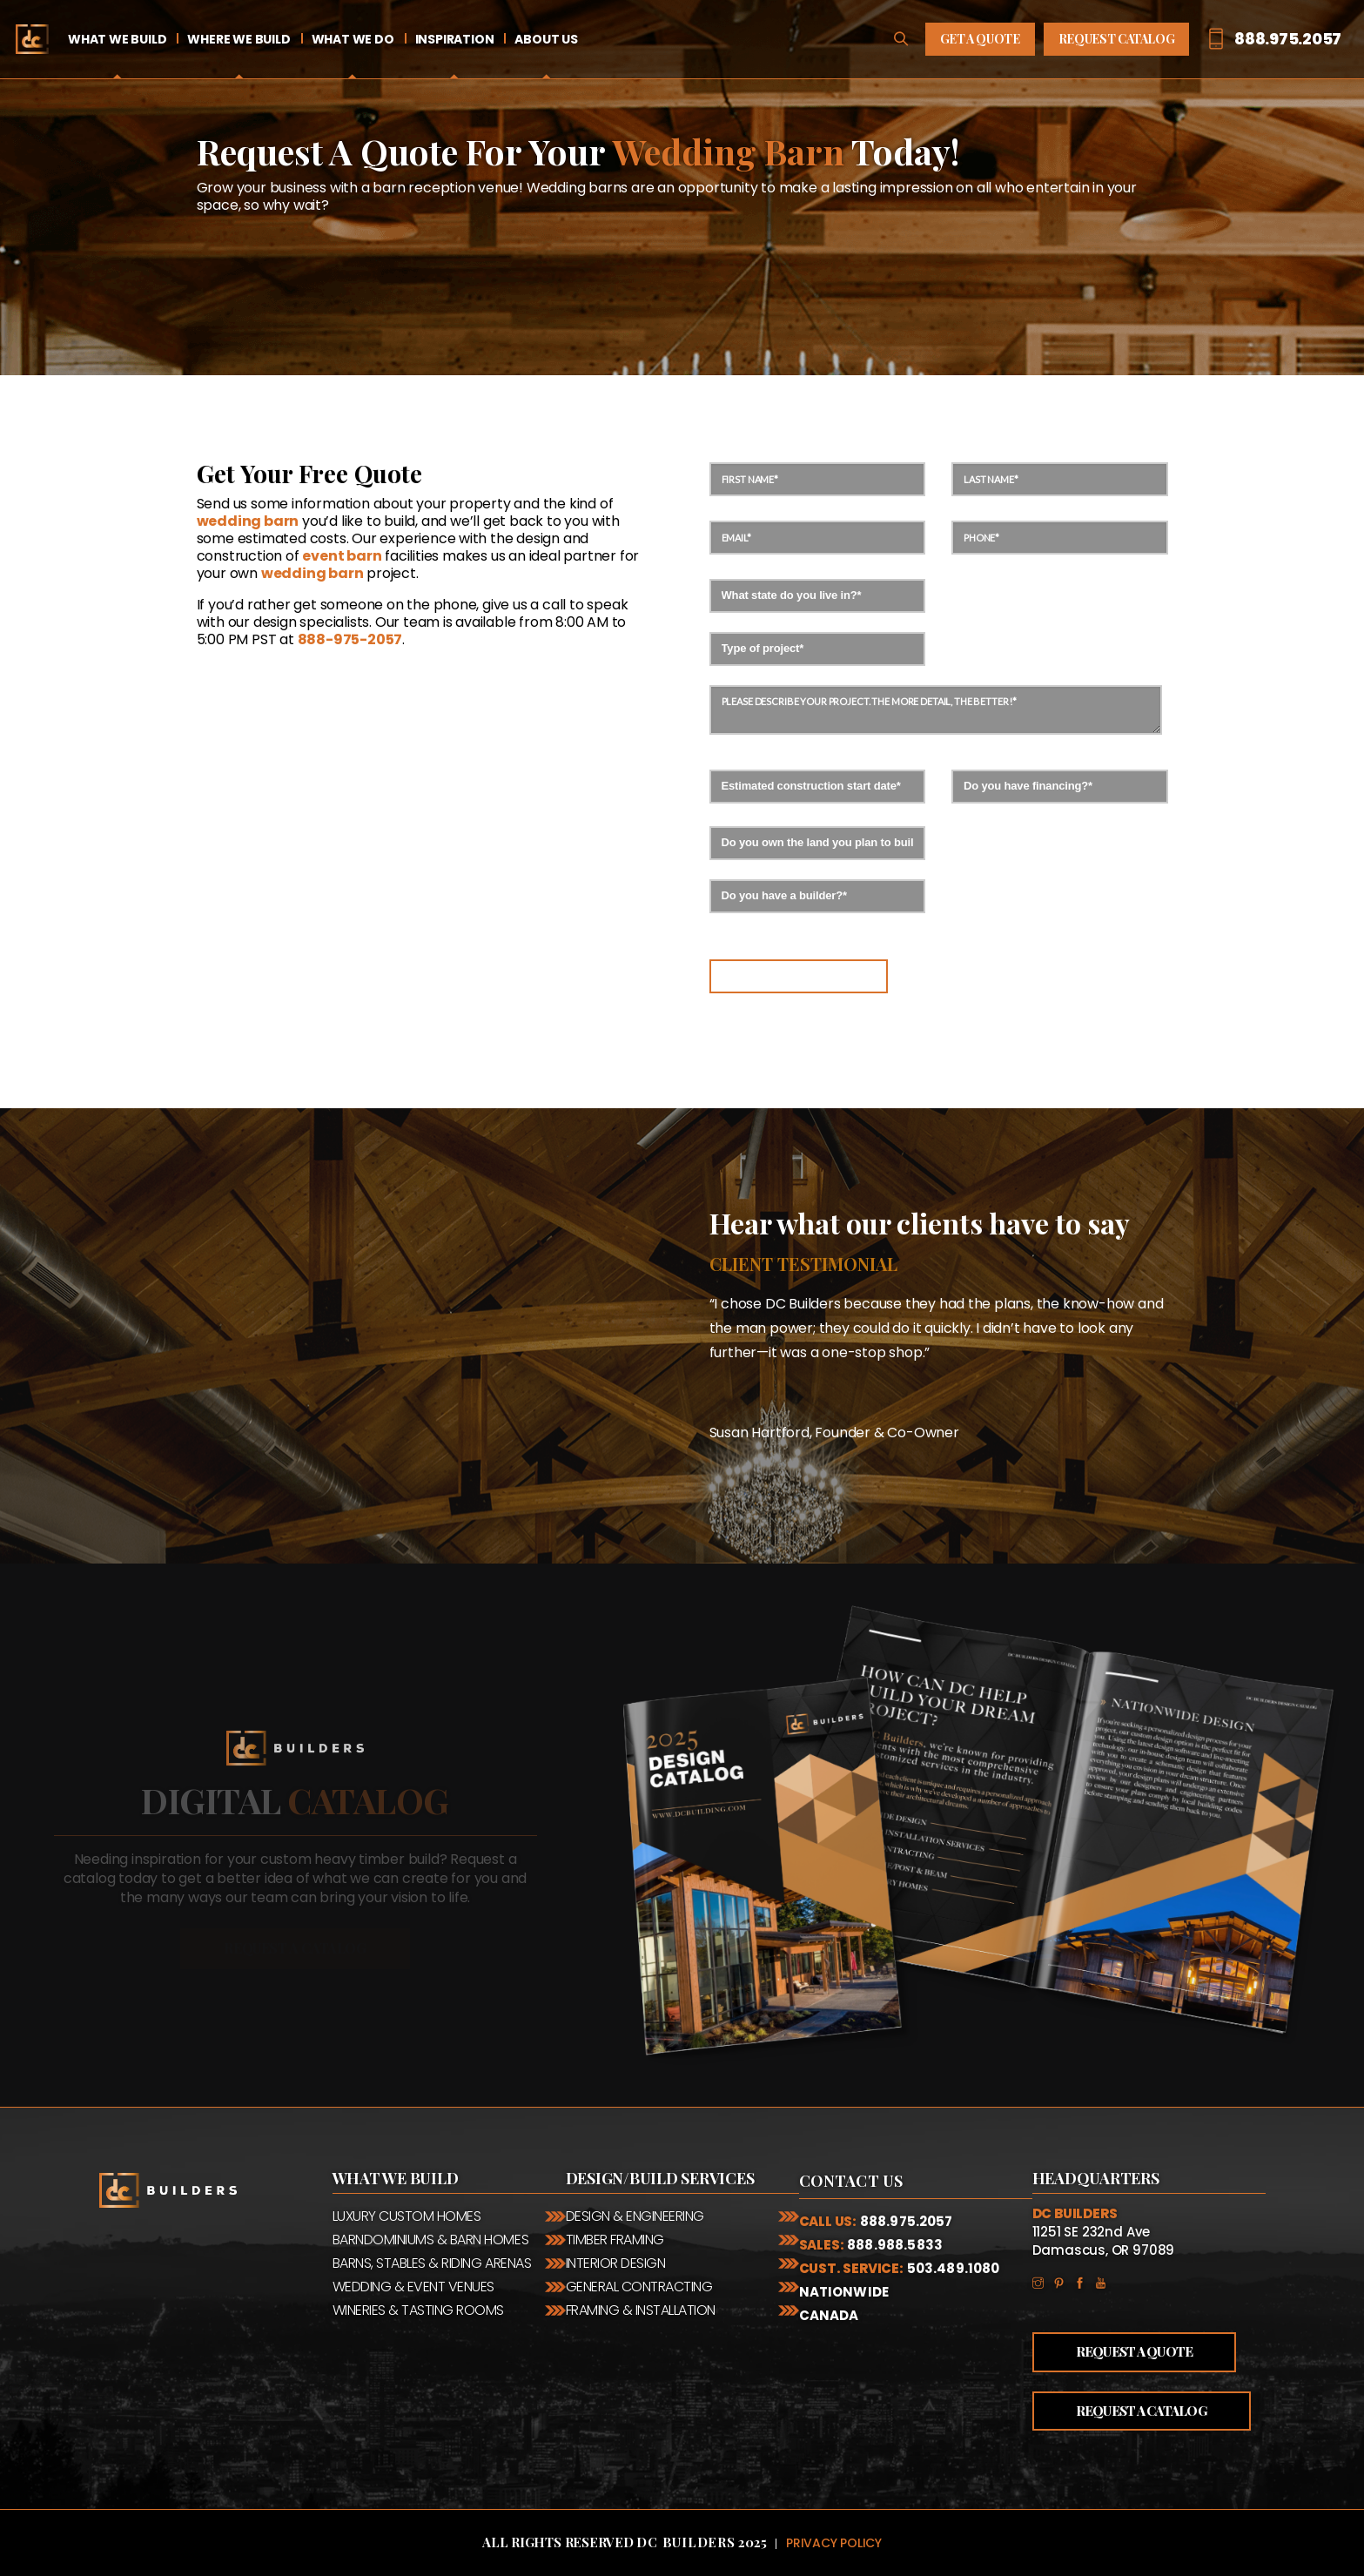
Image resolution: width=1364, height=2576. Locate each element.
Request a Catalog (1141, 2410)
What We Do (353, 39)
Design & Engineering (635, 2216)
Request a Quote (1134, 2351)
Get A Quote (980, 38)
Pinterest (1063, 2282)
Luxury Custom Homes (407, 2216)
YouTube (1105, 2282)
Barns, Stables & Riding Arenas (432, 2263)
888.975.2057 (906, 2221)
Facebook (1084, 2282)
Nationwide (844, 2292)
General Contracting (639, 2287)
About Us (545, 39)
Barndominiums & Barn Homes (431, 2240)
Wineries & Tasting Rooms (418, 2310)
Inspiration (454, 39)
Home (32, 39)
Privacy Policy (834, 2543)
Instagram (1042, 2282)
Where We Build (238, 39)
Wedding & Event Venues (413, 2287)
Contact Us (851, 2180)
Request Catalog (1116, 38)
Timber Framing (615, 2240)
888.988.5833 (895, 2245)
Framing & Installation (641, 2310)
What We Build (117, 39)
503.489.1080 (953, 2268)
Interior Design (616, 2263)
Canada (829, 2315)
